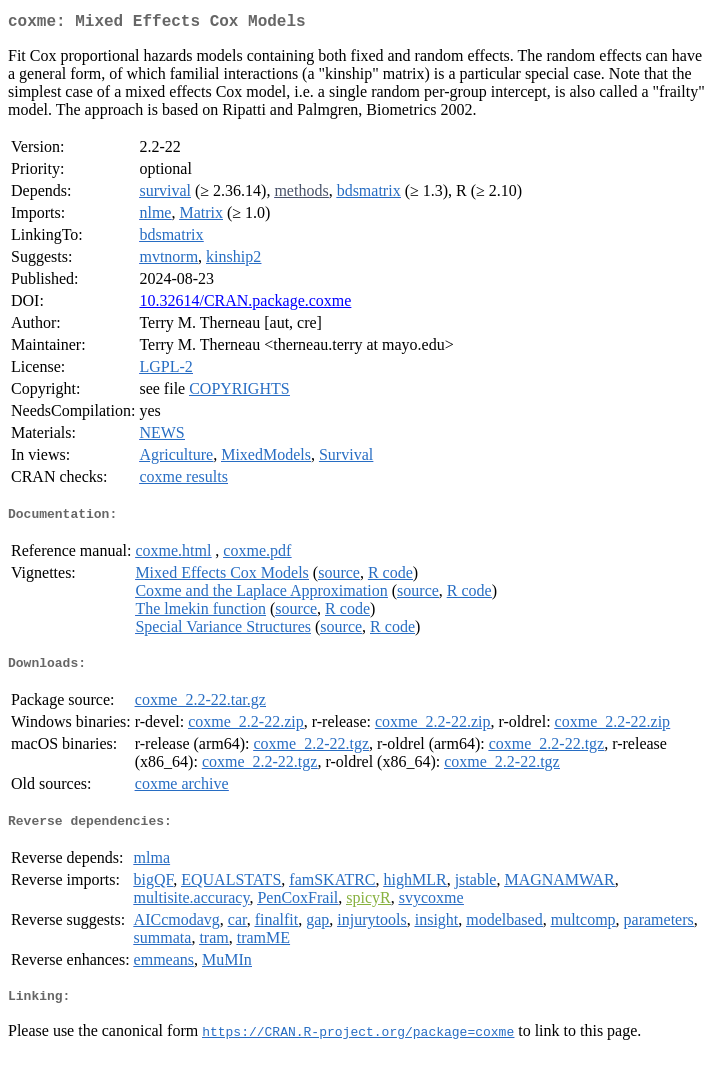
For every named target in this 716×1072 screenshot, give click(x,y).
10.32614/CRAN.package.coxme (245, 304)
